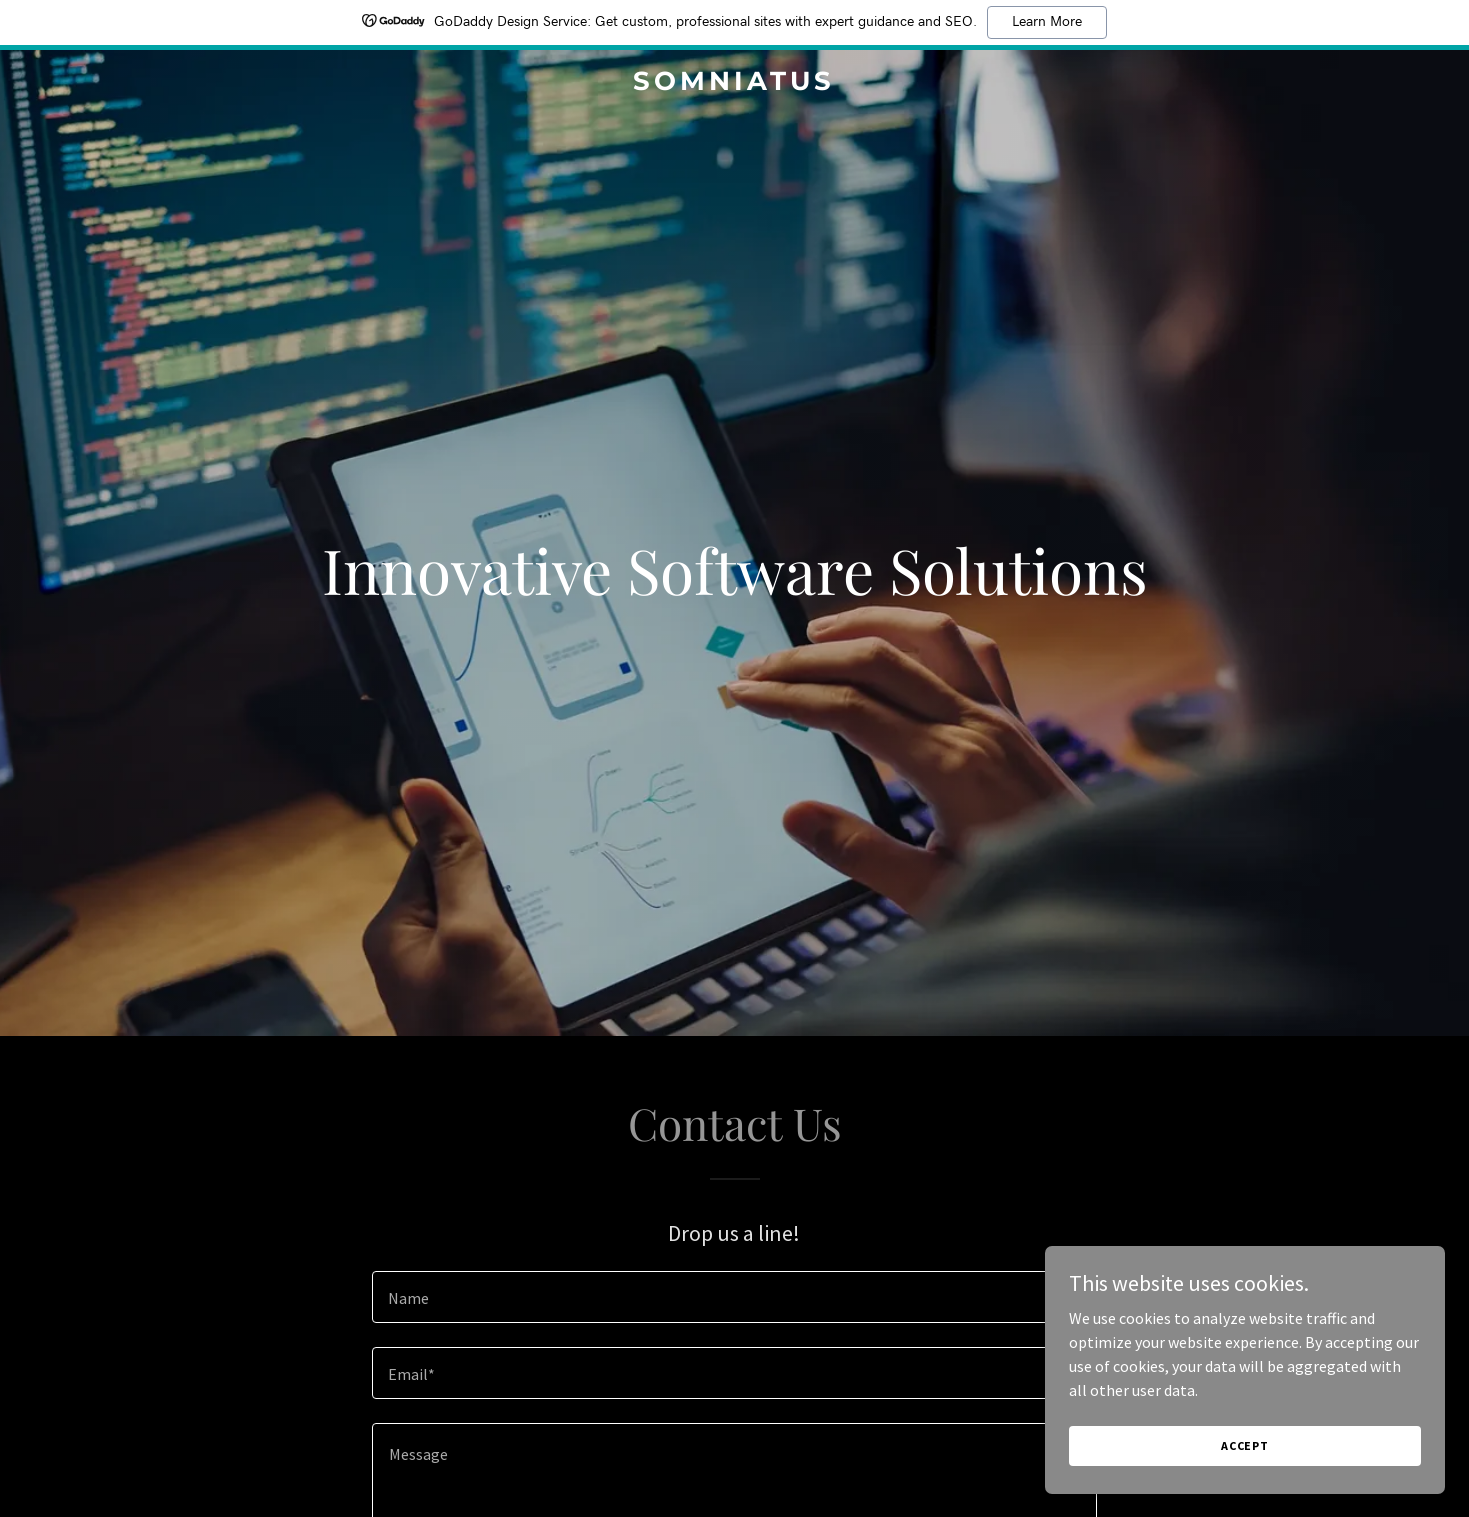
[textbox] (734, 1297)
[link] (735, 84)
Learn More (1047, 22)
